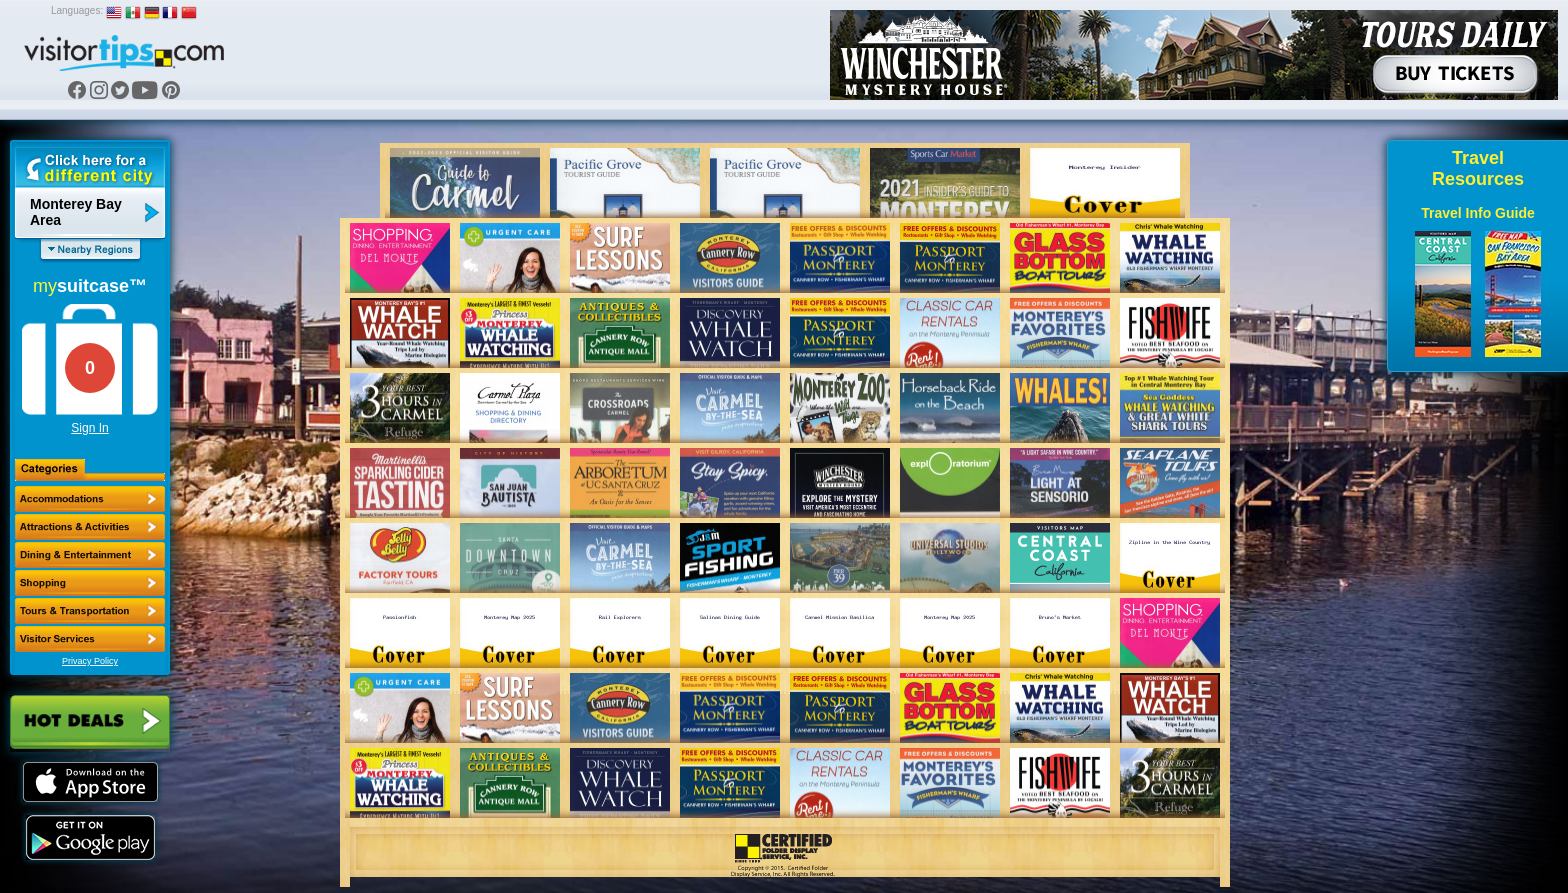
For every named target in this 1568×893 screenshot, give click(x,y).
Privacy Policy (90, 661)
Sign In (89, 428)
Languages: (77, 10)
